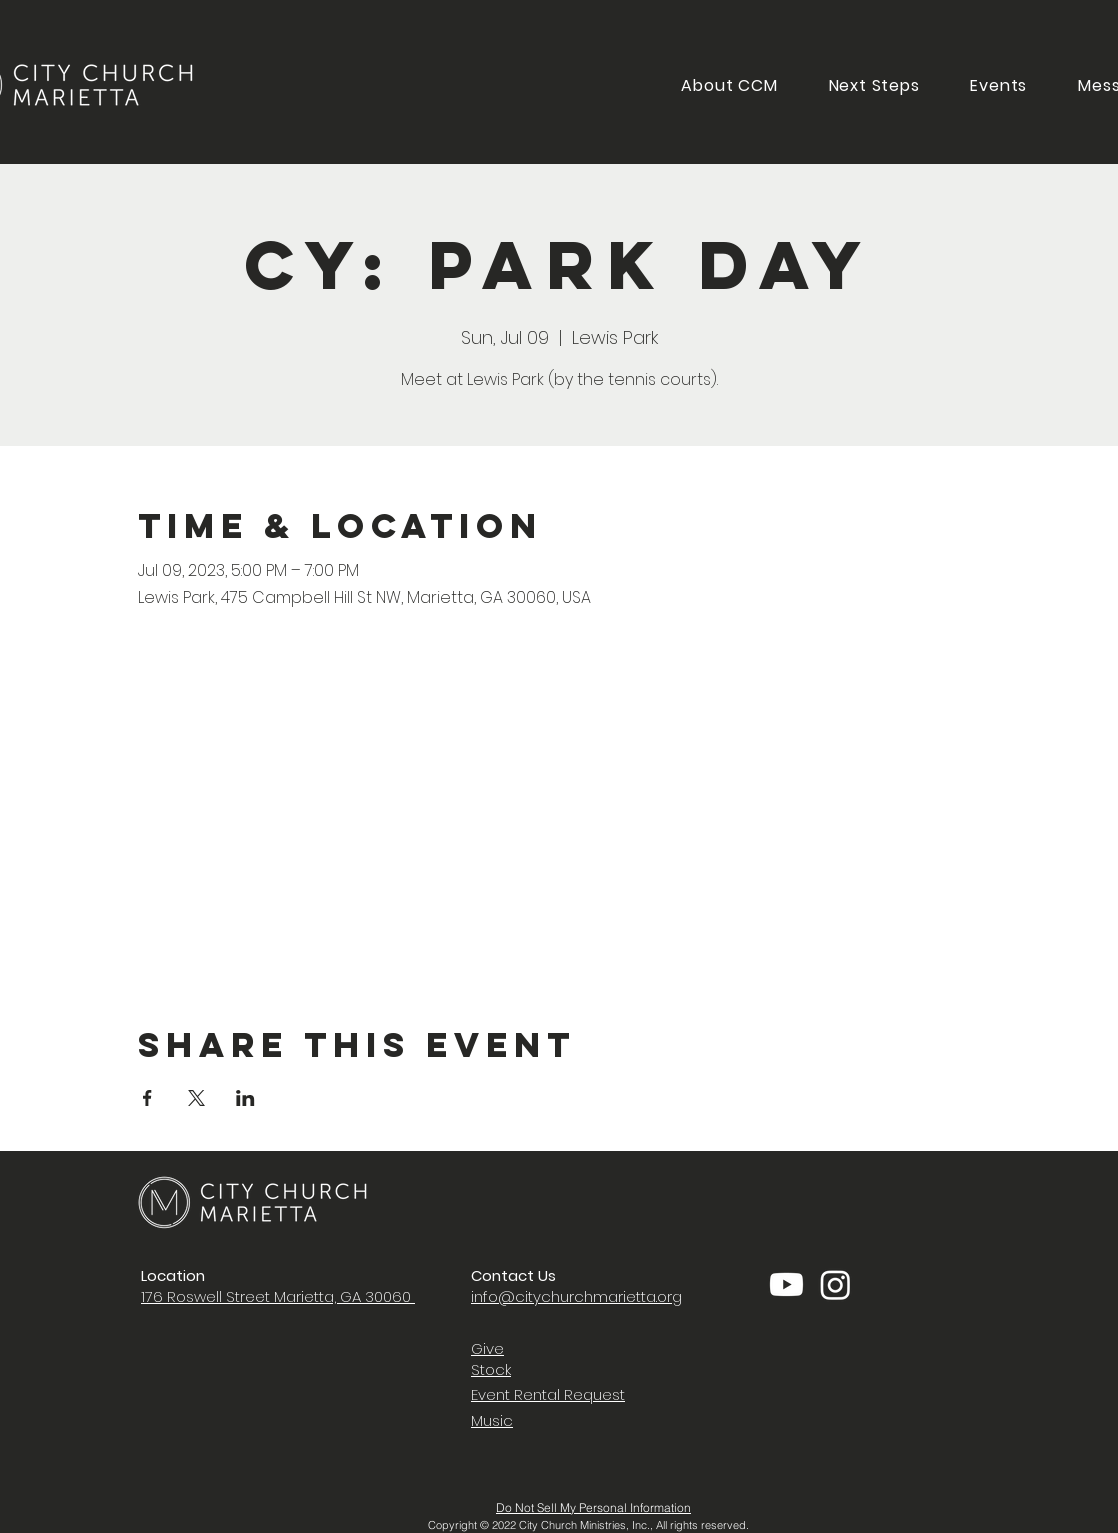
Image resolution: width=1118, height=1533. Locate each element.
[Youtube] (786, 1284)
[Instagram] (835, 1284)
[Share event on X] (196, 1098)
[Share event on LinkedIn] (245, 1098)
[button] (874, 85)
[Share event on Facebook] (147, 1098)
